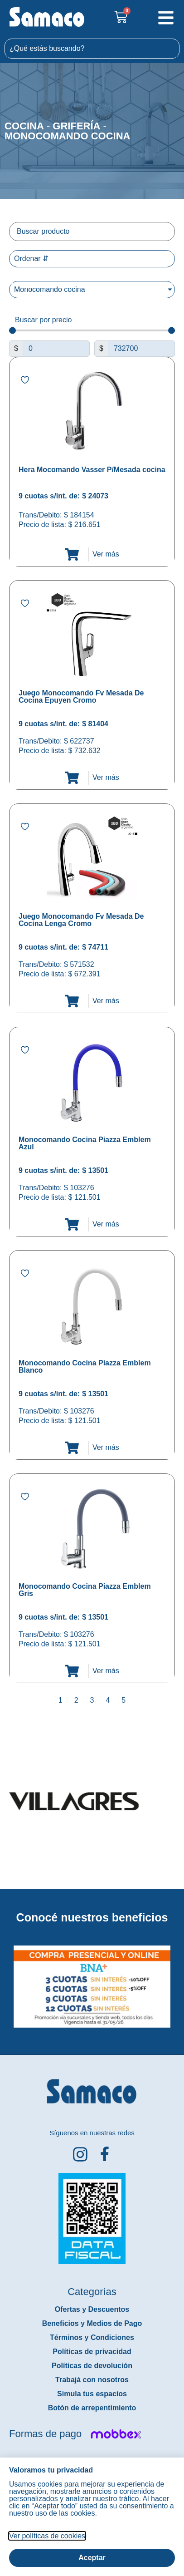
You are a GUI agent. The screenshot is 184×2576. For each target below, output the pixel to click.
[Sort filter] (92, 258)
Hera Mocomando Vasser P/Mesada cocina (92, 469)
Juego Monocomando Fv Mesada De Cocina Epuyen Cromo (81, 696)
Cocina (24, 126)
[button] (6, 1980)
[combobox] (92, 49)
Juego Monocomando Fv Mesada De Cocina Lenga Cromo (81, 919)
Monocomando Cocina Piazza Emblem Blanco (85, 1366)
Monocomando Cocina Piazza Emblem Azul (85, 1143)
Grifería (76, 126)
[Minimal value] (92, 330)
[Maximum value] (141, 349)
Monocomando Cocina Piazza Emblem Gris (85, 1589)
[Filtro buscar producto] (92, 231)
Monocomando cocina (67, 136)
